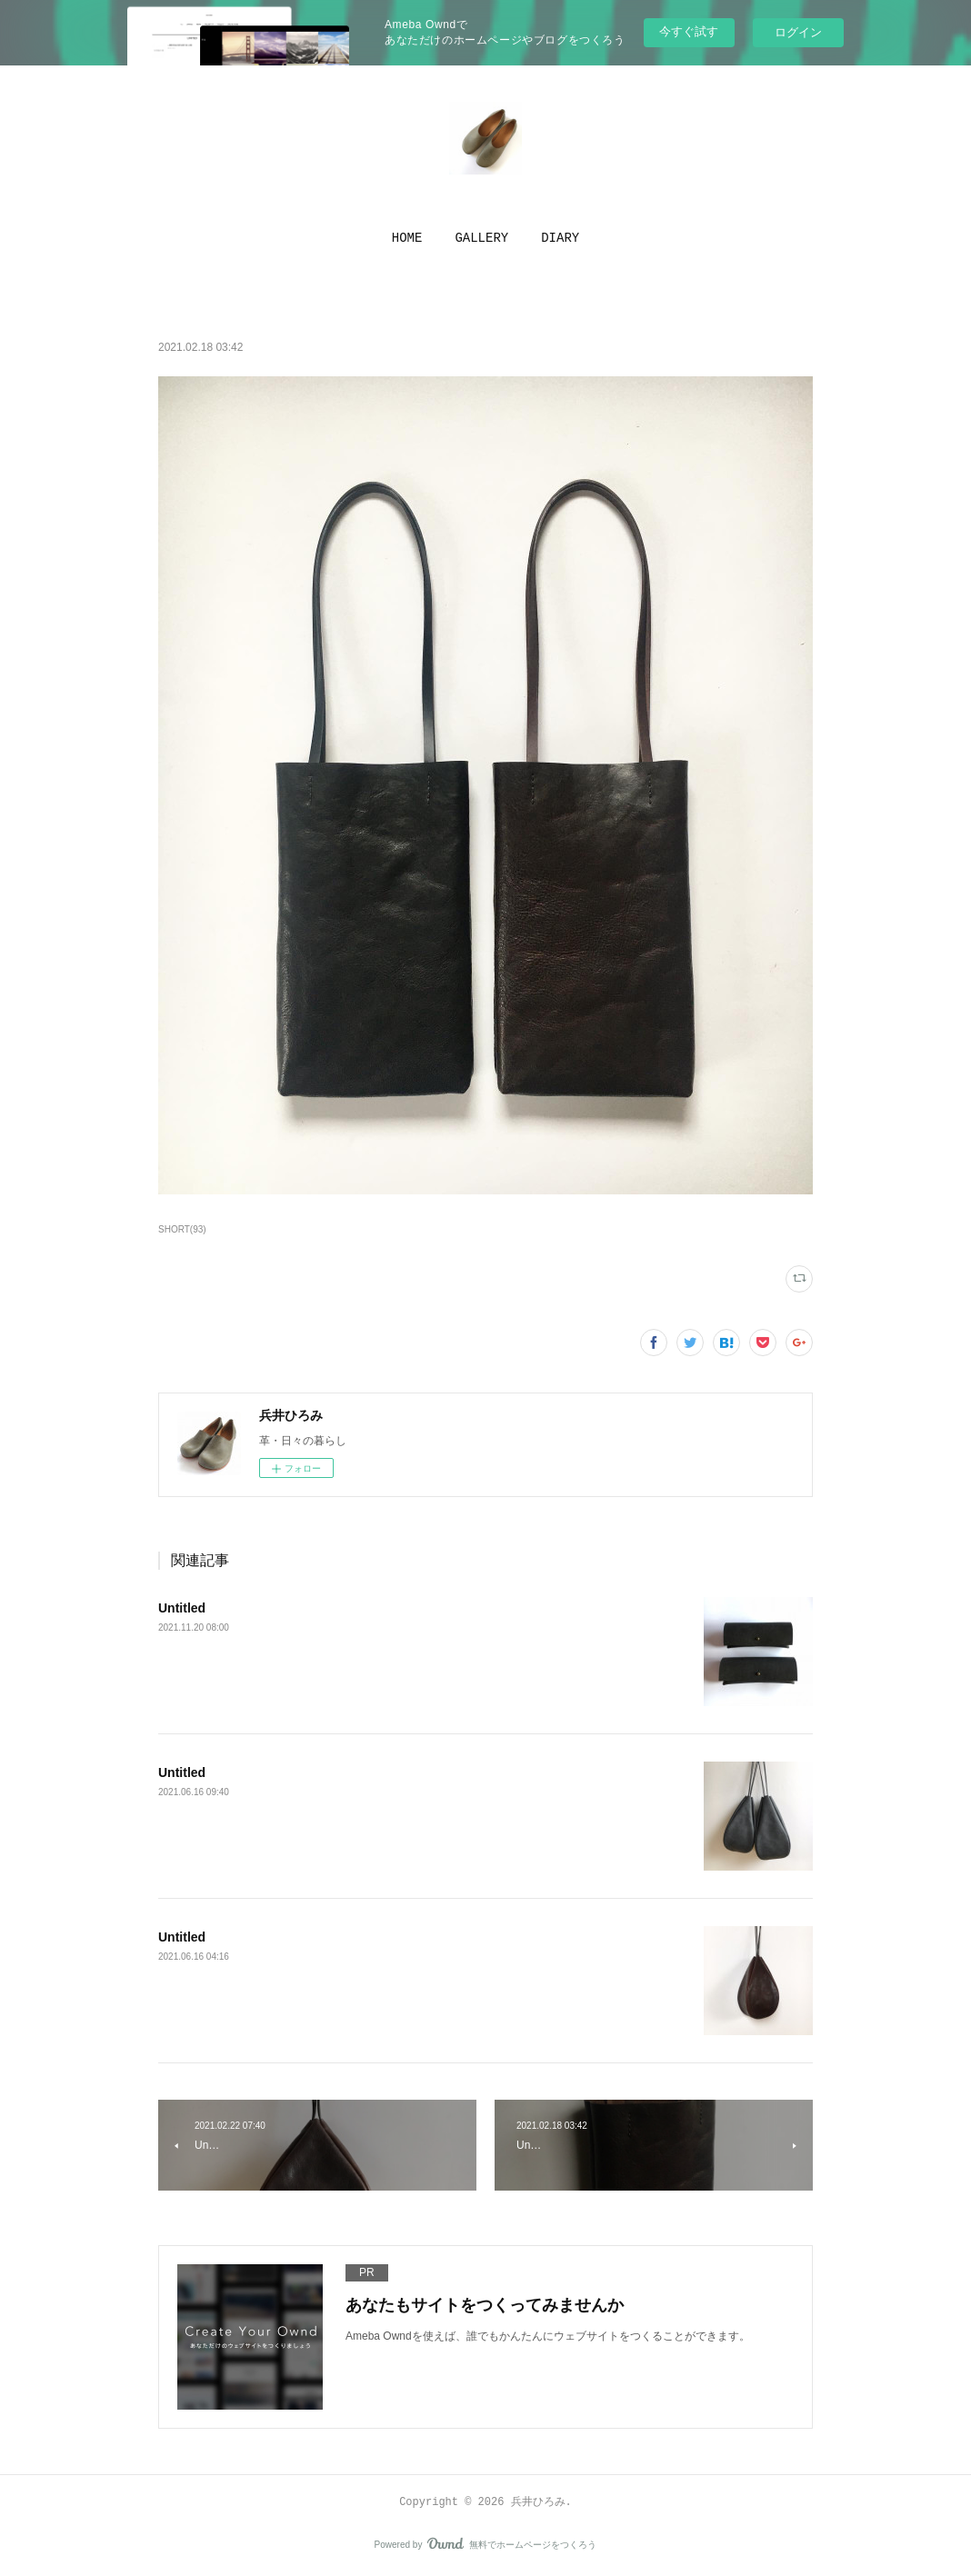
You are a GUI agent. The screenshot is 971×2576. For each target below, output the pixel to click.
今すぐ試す (688, 31)
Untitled (181, 1608)
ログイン (798, 32)
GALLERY (481, 238)
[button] (407, 238)
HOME (407, 238)
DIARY (560, 238)
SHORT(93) (182, 1229)
